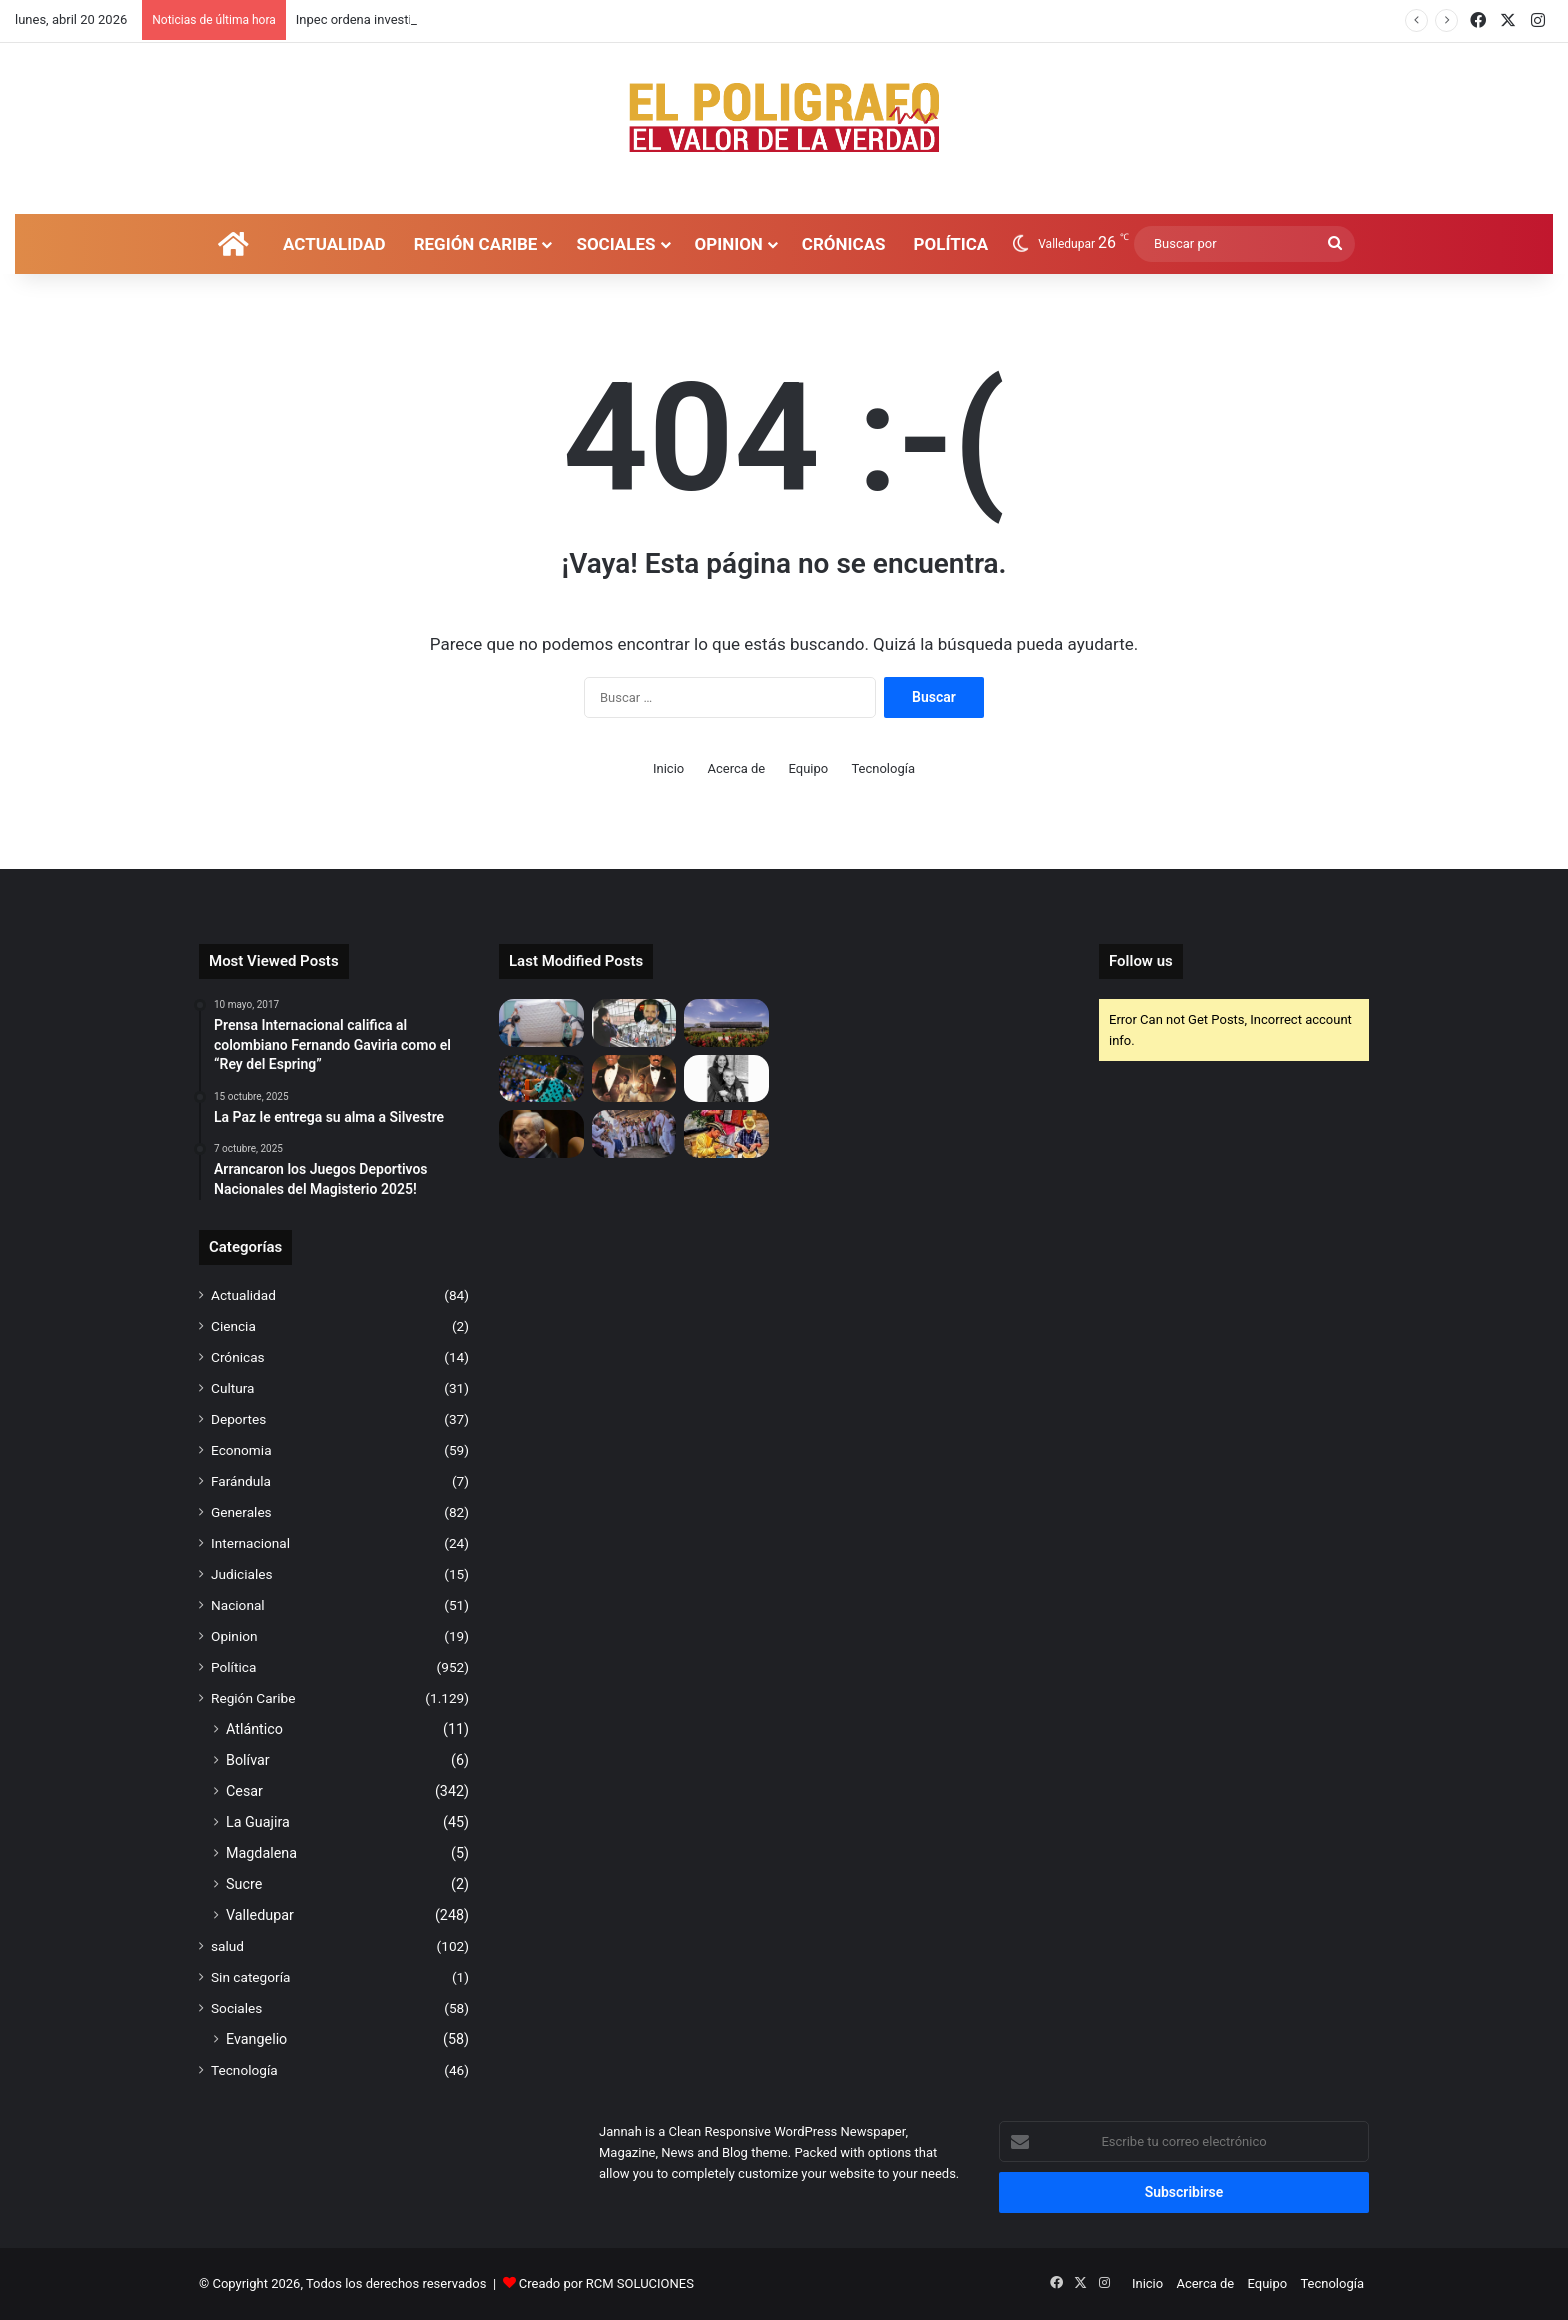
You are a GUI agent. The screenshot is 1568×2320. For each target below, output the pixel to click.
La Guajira (258, 1822)
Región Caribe (476, 244)
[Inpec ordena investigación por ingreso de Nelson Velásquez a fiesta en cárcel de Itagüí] (634, 1023)
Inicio (668, 768)
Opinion (729, 244)
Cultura (232, 1388)
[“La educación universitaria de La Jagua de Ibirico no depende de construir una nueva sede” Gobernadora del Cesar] (726, 1023)
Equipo (809, 768)
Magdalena (261, 1853)
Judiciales (242, 1574)
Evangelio (256, 2039)
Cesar (244, 1791)
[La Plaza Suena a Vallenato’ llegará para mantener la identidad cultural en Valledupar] (726, 1134)
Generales (241, 1512)
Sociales (615, 244)
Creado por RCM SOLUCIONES (606, 2283)
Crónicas (844, 244)
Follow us (1141, 961)
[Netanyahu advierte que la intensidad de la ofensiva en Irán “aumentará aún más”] (541, 1134)
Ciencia (233, 1326)
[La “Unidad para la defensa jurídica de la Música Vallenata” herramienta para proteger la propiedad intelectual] (541, 1079)
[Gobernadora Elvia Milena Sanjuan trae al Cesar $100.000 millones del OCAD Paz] (634, 1134)
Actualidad (334, 244)
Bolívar (248, 1760)
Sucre (244, 1884)
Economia (241, 1450)
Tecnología (883, 768)
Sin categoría (250, 1977)
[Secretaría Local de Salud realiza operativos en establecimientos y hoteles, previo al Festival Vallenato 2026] (541, 1023)
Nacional (238, 1605)
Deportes (238, 1419)
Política (951, 244)
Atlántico (254, 1729)
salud (227, 1946)
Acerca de (736, 768)
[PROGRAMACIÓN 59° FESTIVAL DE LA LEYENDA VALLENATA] (634, 1079)
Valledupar (260, 1915)
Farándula (241, 1481)
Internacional (250, 1543)
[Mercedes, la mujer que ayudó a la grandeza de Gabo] (726, 1079)
